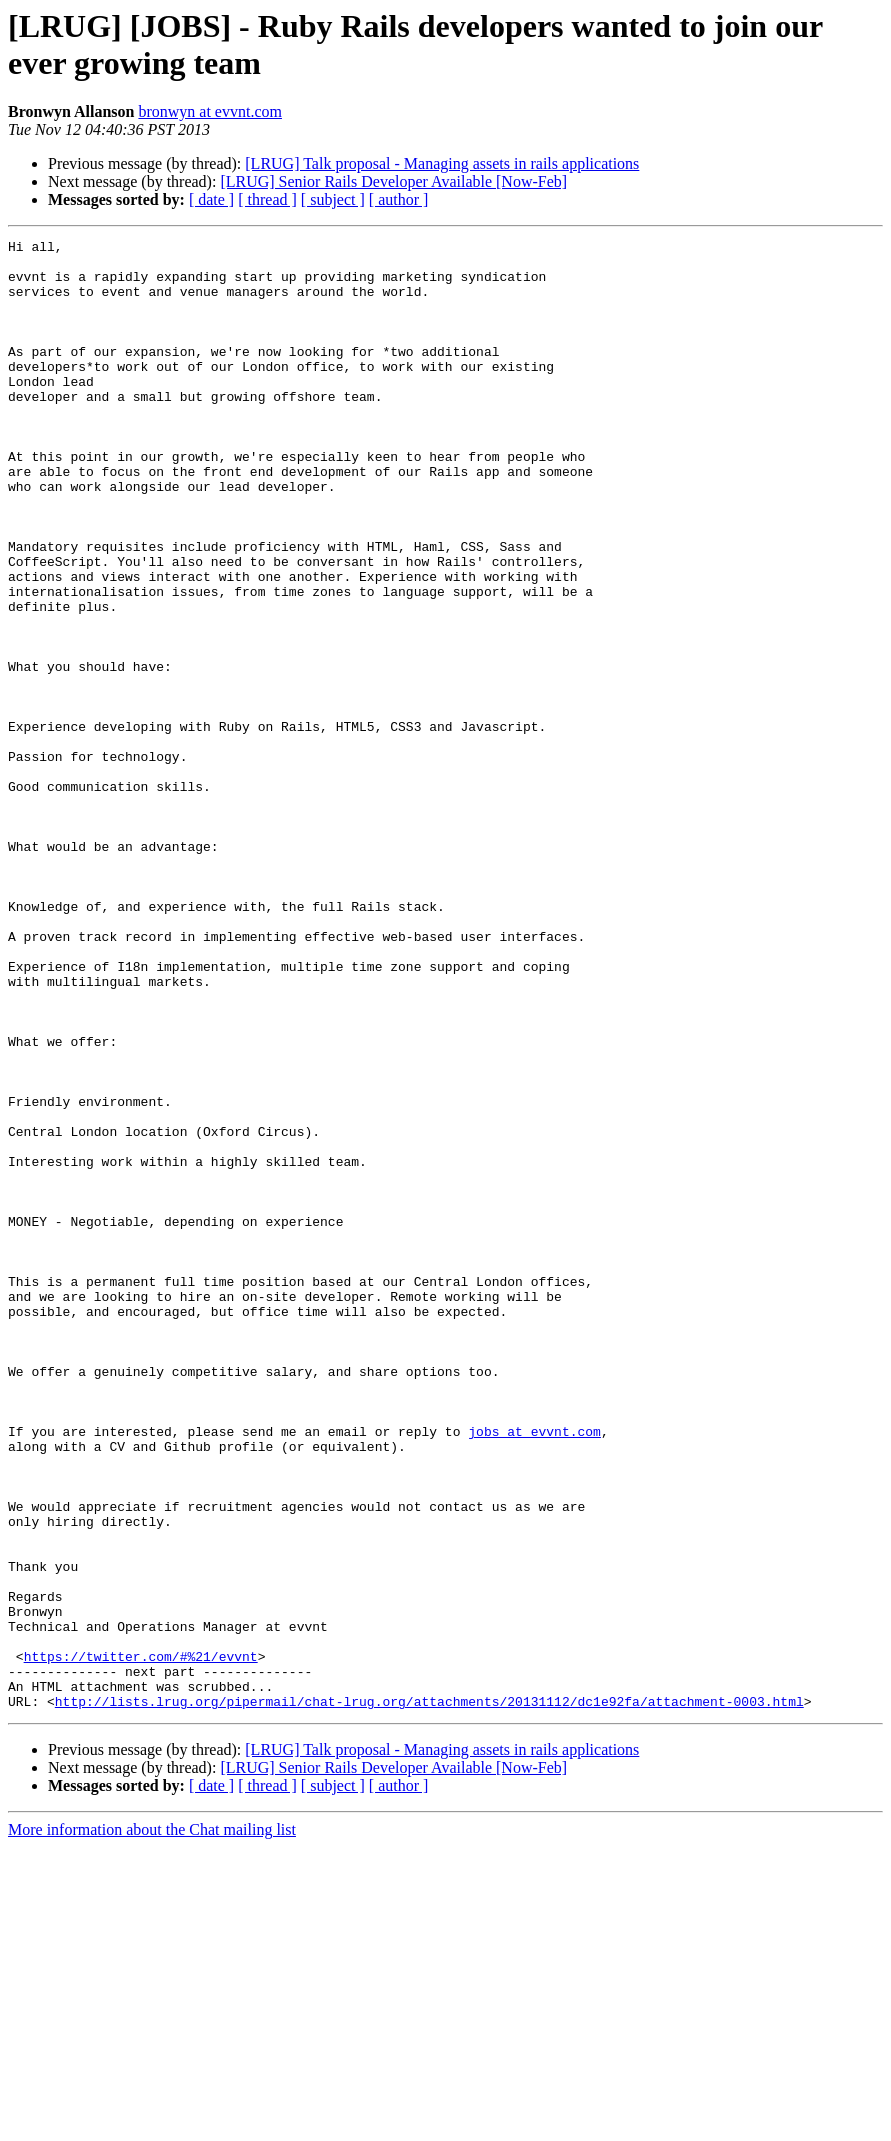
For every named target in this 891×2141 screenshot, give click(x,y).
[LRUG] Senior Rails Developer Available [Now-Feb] (393, 181)
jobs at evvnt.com (534, 1671)
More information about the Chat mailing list (152, 2123)
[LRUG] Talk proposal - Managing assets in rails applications (442, 163)
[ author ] (399, 199)
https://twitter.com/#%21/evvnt (141, 1941)
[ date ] (211, 199)
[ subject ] (333, 199)
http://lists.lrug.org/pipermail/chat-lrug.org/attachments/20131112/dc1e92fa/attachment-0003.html (429, 1995)
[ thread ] (267, 199)
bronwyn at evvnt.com (210, 111)
